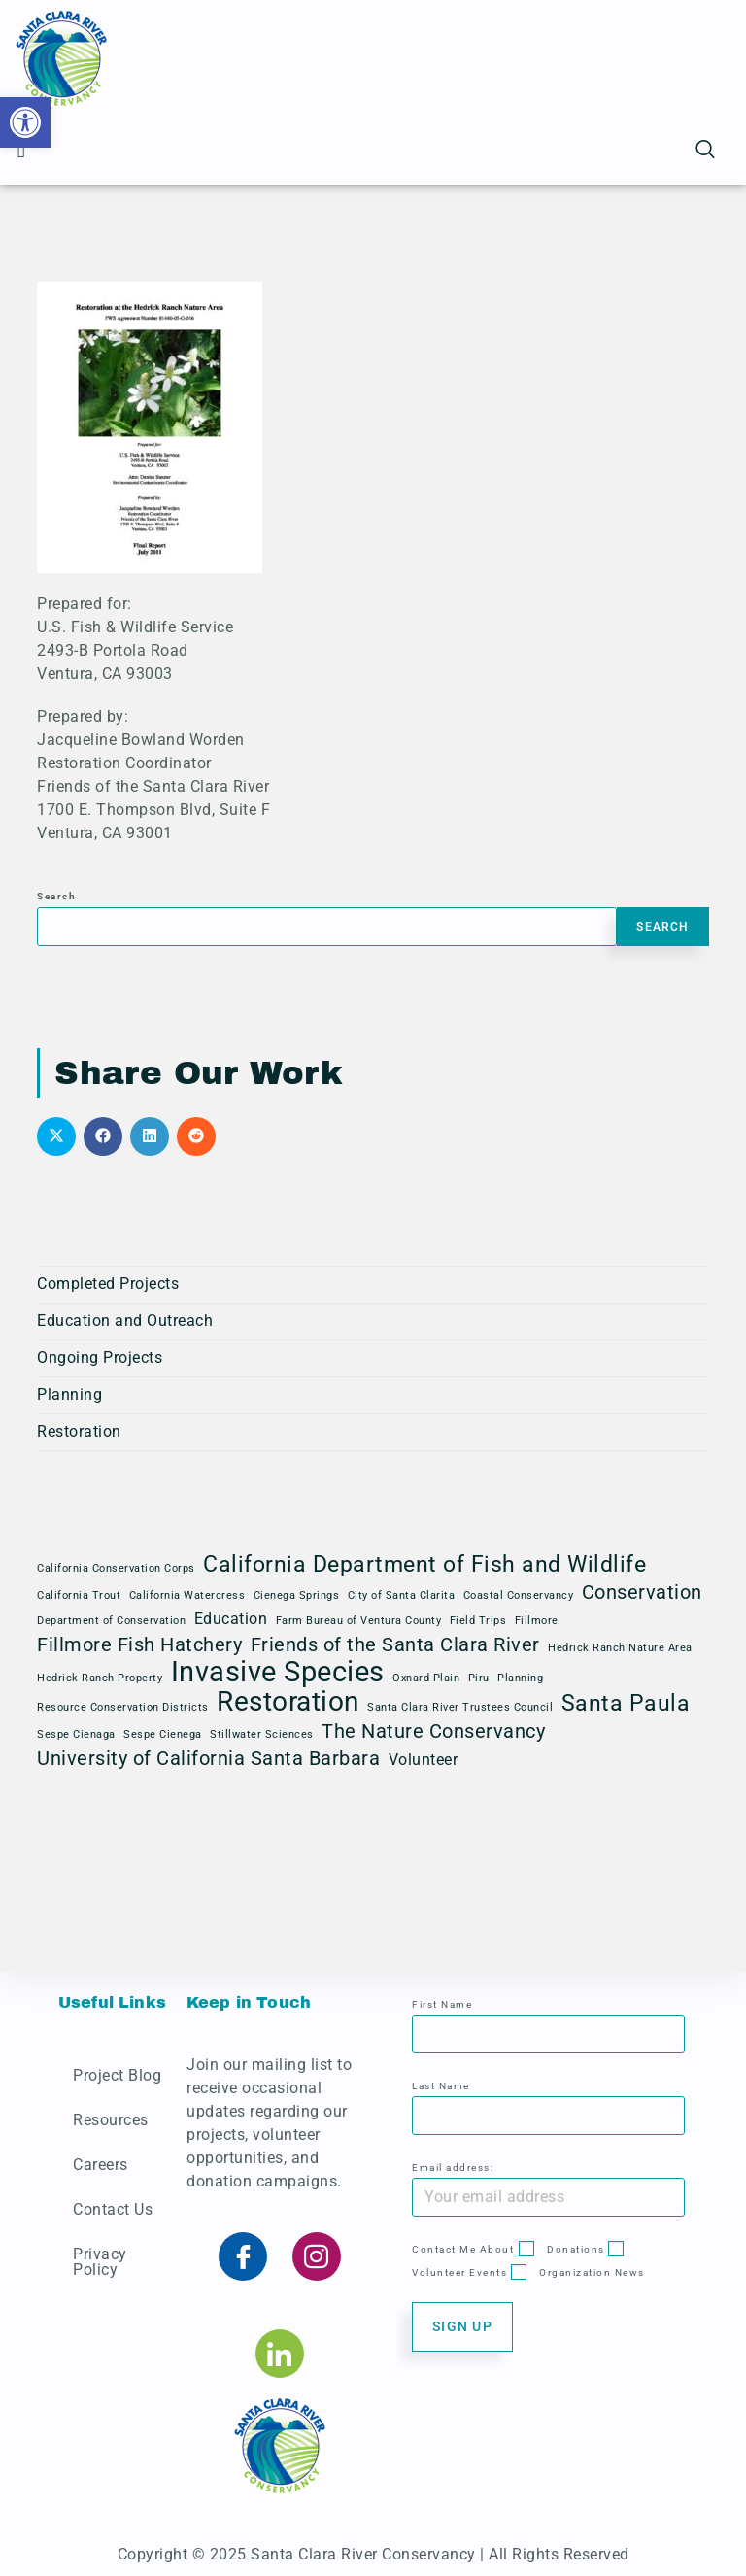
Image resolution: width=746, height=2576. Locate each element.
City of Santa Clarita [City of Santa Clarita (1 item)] (402, 1595)
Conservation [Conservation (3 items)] (642, 1592)
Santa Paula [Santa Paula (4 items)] (626, 1703)
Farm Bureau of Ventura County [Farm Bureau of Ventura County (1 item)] (359, 1620)
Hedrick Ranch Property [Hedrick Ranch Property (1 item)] (99, 1678)
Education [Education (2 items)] (231, 1619)
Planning (69, 1394)
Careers (100, 2164)
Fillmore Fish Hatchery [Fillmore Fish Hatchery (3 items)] (139, 1644)
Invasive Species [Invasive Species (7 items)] (278, 1671)
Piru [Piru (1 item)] (479, 1678)
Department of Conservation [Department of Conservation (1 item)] (111, 1620)
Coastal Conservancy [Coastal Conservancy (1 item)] (518, 1595)
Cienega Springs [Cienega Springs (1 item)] (297, 1595)
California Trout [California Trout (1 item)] (78, 1595)
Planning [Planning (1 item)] (520, 1678)
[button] (25, 122)
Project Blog (117, 2075)
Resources (111, 2120)
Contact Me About (463, 2249)
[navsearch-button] (705, 150)
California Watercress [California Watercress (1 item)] (187, 1595)
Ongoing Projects (99, 1357)
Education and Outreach (125, 1320)
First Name (442, 2004)
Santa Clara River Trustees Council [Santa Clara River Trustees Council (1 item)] (460, 1707)
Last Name (441, 2086)
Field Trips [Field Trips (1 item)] (478, 1620)
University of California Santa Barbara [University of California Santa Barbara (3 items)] (208, 1758)
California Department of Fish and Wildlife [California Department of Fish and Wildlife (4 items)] (424, 1564)
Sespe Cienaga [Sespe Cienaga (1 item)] (76, 1734)
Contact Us (113, 2209)
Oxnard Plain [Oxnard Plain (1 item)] (425, 1678)
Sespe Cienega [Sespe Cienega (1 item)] (162, 1734)
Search (56, 896)
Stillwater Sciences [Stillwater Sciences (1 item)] (262, 1734)
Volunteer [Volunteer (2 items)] (423, 1759)
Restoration (79, 1431)
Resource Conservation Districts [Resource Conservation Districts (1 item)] (123, 1707)
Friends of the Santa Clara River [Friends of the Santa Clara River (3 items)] (395, 1644)
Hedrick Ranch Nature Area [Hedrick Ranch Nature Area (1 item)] (620, 1648)
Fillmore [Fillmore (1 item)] (537, 1620)
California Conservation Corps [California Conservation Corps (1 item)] (116, 1568)
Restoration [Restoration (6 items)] (288, 1701)
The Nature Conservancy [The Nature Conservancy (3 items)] (433, 1731)
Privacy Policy (100, 2262)
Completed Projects (108, 1283)
